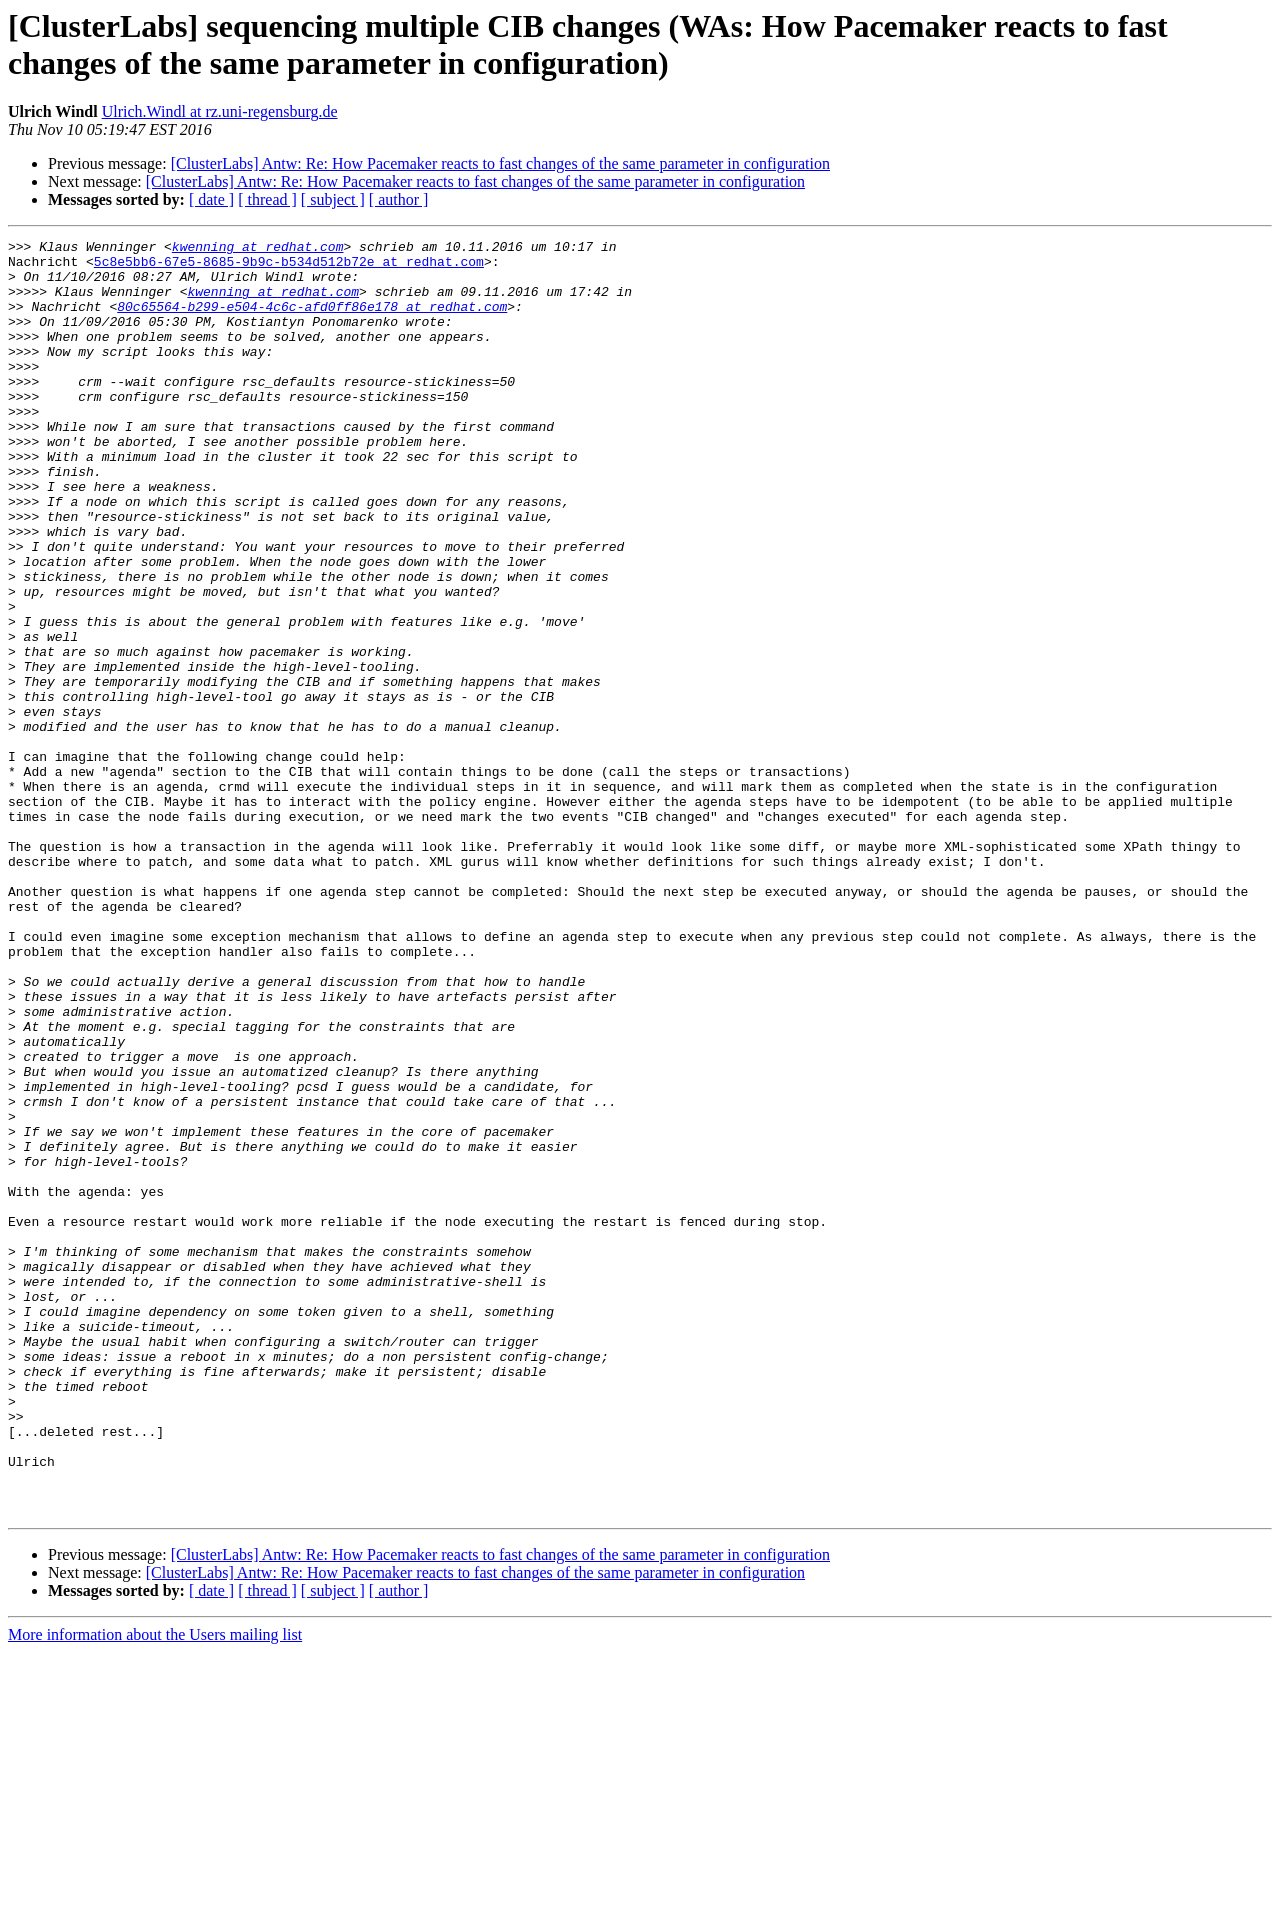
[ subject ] (333, 199)
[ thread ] (267, 199)
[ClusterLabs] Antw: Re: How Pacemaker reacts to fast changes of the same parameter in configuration (500, 163)
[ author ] (399, 199)
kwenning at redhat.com (258, 249)
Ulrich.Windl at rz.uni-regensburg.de (220, 111)
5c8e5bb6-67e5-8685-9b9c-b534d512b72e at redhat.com (289, 267)
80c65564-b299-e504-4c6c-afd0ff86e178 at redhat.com (312, 321)
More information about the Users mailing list (155, 1889)
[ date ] (211, 199)
